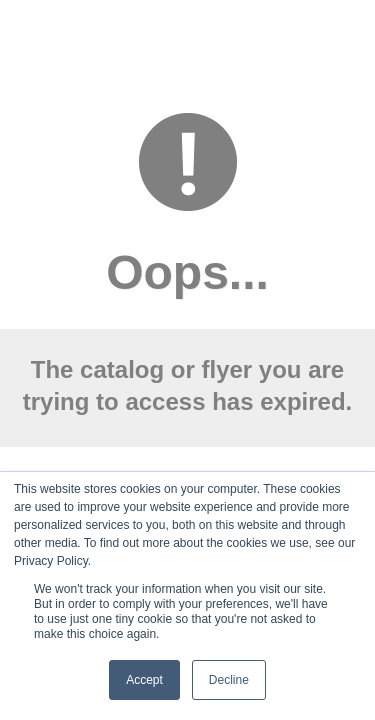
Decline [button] (229, 680)
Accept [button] (144, 680)
